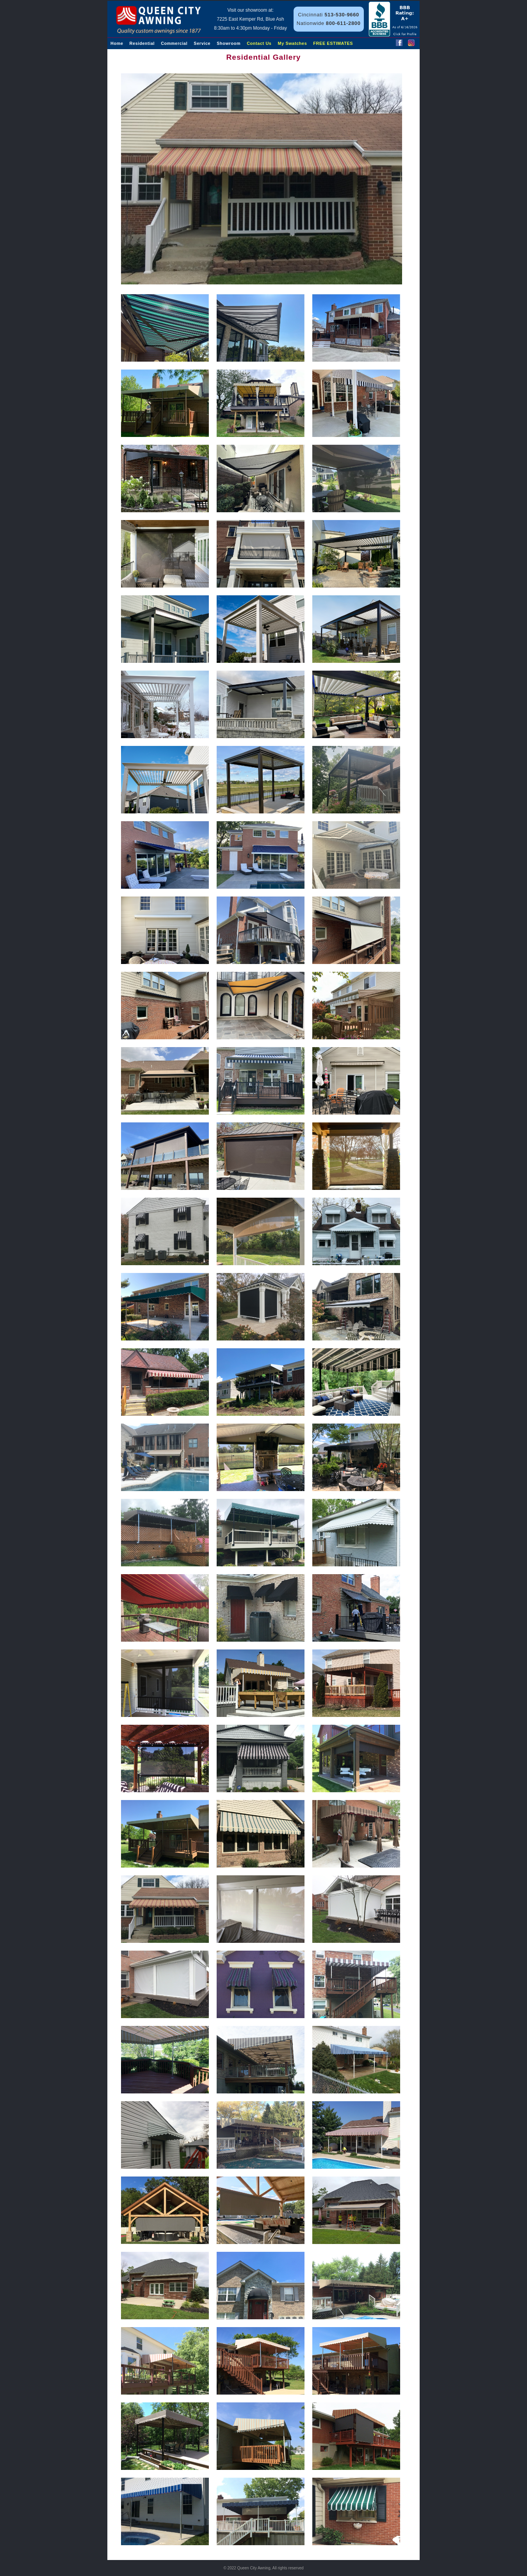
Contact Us (259, 43)
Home (116, 43)
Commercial (174, 43)
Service (202, 43)
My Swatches (292, 43)
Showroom (228, 43)
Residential (142, 43)
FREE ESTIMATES (333, 43)
